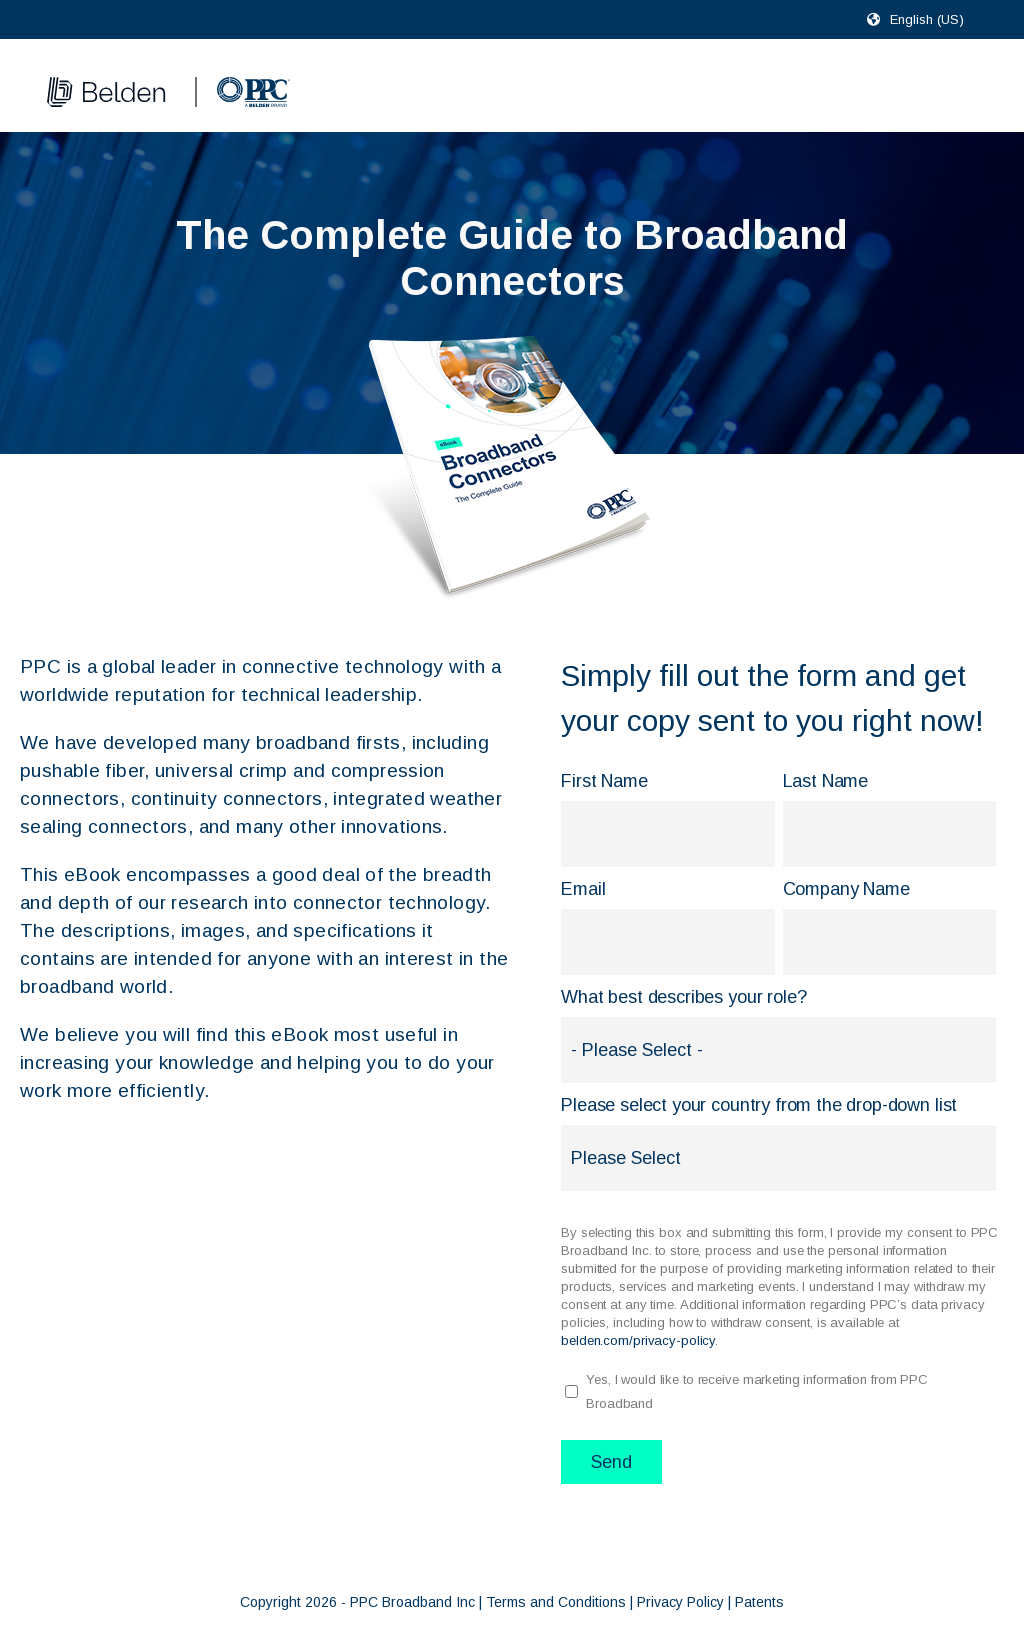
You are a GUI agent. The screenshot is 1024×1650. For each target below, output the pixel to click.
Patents (759, 1602)
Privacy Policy (680, 1602)
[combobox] (935, 19)
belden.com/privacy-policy (638, 1340)
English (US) (927, 19)
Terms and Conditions (556, 1602)
